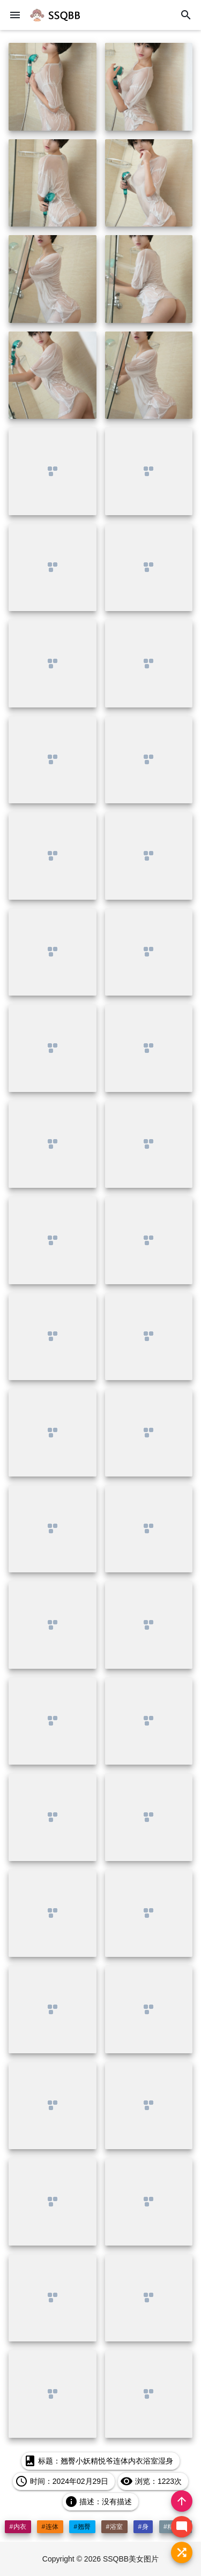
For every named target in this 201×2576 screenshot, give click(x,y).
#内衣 (17, 2526)
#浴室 (114, 2526)
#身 (143, 2526)
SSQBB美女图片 (131, 2559)
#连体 (49, 2526)
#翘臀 (82, 2526)
